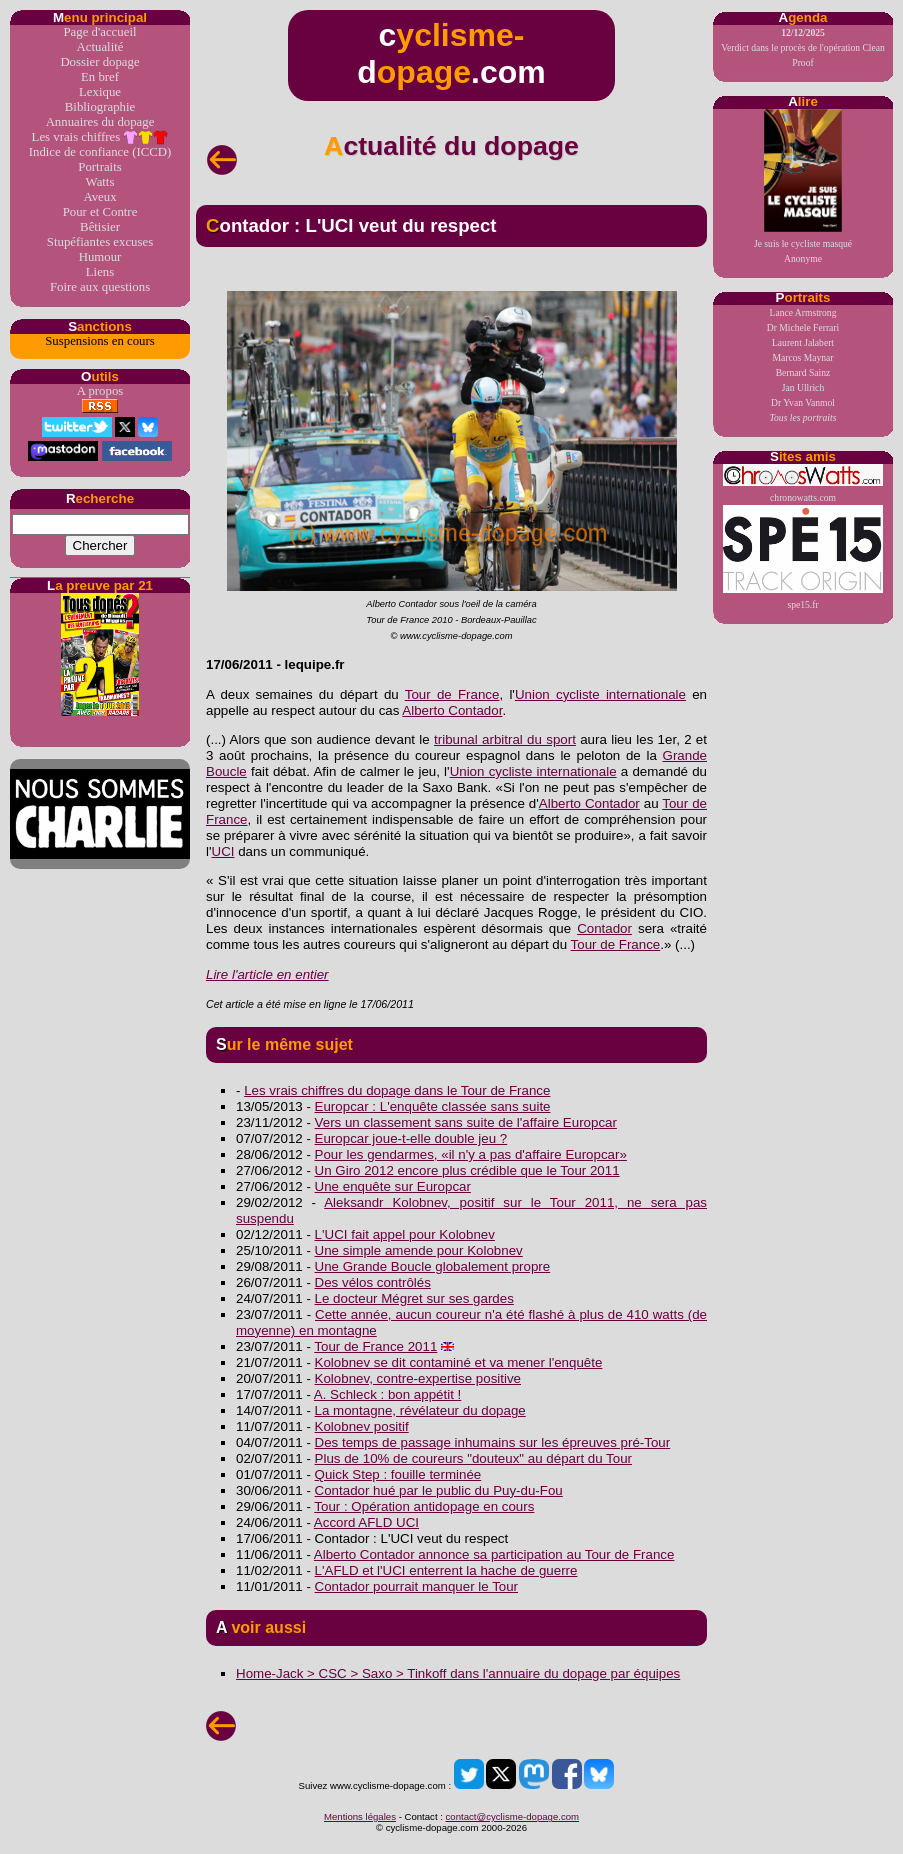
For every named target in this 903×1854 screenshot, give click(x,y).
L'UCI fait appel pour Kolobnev (405, 1234)
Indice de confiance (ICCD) (100, 152)
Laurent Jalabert (803, 342)
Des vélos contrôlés (373, 1282)
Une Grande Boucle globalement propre (433, 1266)
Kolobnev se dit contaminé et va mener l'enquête (459, 1362)
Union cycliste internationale (600, 694)
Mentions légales (360, 1816)
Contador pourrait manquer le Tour (417, 1586)
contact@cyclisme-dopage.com (512, 1816)
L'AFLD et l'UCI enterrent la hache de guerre (446, 1570)
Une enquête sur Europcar (393, 1186)
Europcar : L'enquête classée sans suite (433, 1106)
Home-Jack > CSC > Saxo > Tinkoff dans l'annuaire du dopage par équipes (458, 1673)
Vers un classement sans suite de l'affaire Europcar (466, 1122)
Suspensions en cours (99, 341)
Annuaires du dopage (100, 122)
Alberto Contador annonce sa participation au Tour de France (494, 1554)
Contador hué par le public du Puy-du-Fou (439, 1490)
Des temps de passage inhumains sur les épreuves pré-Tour (493, 1442)
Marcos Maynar (802, 357)
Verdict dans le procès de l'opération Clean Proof (803, 47)
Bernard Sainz (803, 372)
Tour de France (452, 694)
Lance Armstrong (803, 312)
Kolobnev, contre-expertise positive (418, 1378)
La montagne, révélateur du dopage (420, 1410)
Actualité (100, 47)
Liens (100, 272)
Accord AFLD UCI (366, 1522)
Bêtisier (100, 227)
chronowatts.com (803, 483)
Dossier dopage (99, 62)
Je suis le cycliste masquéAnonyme (803, 186)
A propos (100, 391)
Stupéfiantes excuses (100, 242)
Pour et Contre (100, 212)
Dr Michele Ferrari (803, 327)
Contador (604, 928)
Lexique (100, 92)
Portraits (99, 167)
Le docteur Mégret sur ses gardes (414, 1298)
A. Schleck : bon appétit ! (387, 1394)
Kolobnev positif (362, 1426)
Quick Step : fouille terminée (398, 1474)
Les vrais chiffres (100, 137)
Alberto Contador (452, 710)
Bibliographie (100, 107)
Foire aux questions (100, 287)
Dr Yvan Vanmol (803, 402)
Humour (100, 257)
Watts (100, 182)
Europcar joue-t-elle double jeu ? (411, 1138)
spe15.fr (803, 557)
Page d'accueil (99, 32)
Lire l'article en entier (267, 974)
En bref (100, 77)
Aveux (99, 197)
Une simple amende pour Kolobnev (419, 1250)
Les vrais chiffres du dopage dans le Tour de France (397, 1090)
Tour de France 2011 (375, 1346)
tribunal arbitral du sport (505, 739)
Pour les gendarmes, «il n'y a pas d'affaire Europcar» (471, 1154)
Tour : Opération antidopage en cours (424, 1506)
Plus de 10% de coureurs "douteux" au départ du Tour (473, 1458)
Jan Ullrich (803, 387)
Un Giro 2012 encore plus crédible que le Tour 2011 (467, 1170)
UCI (223, 851)
